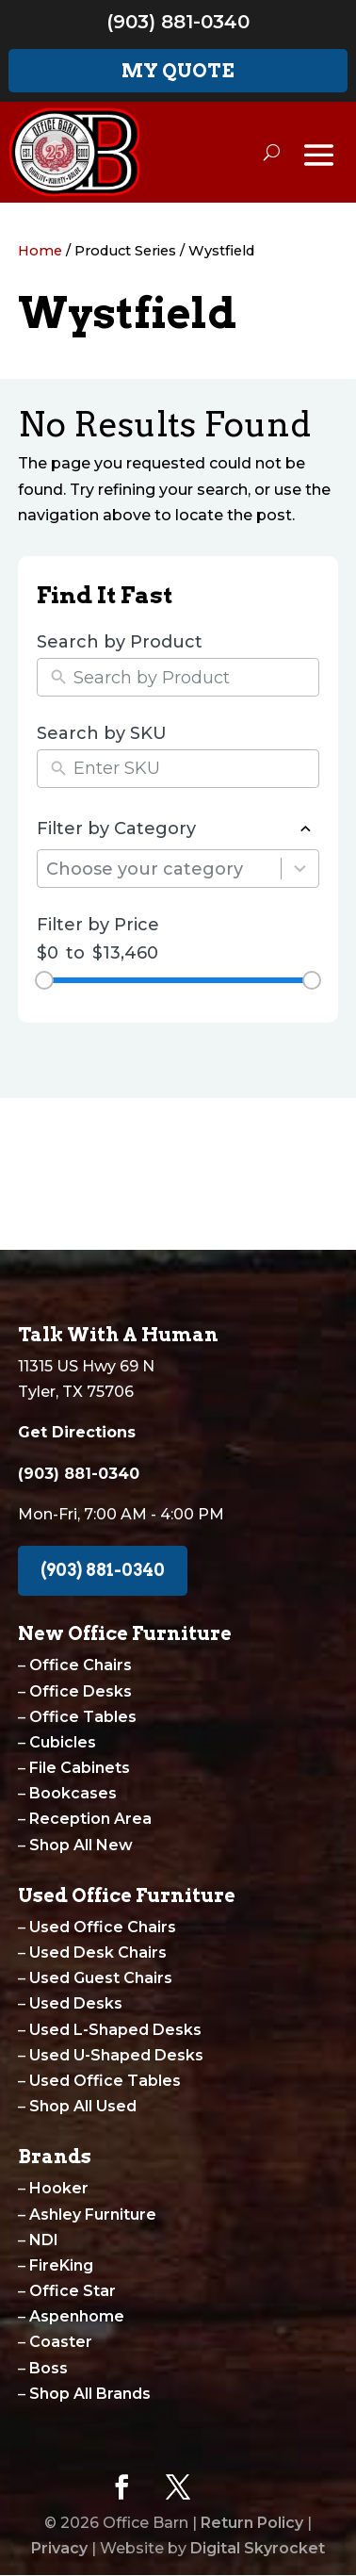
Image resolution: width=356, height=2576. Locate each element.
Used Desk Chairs (98, 1952)
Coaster (60, 2342)
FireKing (61, 2265)
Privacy (59, 2548)
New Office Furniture (125, 1633)
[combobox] (163, 868)
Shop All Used (83, 2106)
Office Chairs (80, 1665)
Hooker (59, 2188)
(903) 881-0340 (178, 21)
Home (40, 250)
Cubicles (62, 1742)
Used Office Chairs (102, 1927)
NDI (43, 2240)
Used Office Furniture (126, 1895)
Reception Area (90, 1819)
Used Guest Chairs (100, 1978)
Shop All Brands (90, 2394)
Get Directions (77, 1432)
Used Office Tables (105, 2081)
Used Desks (75, 2003)
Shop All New (81, 1845)
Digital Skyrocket (257, 2548)
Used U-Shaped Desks (116, 2055)
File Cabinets (79, 1768)
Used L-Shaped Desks (115, 2030)
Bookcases (73, 1793)
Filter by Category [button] (178, 829)
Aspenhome (76, 2316)
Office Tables (83, 1717)
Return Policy (252, 2523)
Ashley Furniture (92, 2214)
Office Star (72, 2291)
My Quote (178, 70)
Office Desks (80, 1691)
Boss (48, 2368)
